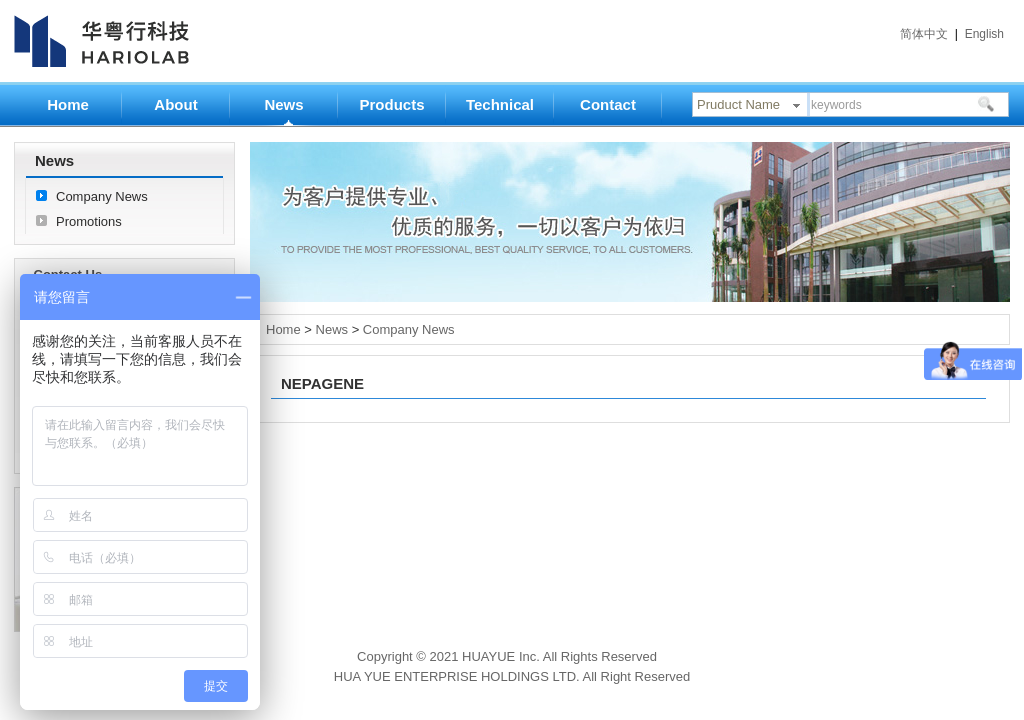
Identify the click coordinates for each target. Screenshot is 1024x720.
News (283, 104)
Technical (500, 104)
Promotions (89, 221)
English (984, 34)
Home (68, 104)
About (175, 104)
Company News (102, 196)
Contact (608, 104)
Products (391, 104)
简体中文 (924, 34)
